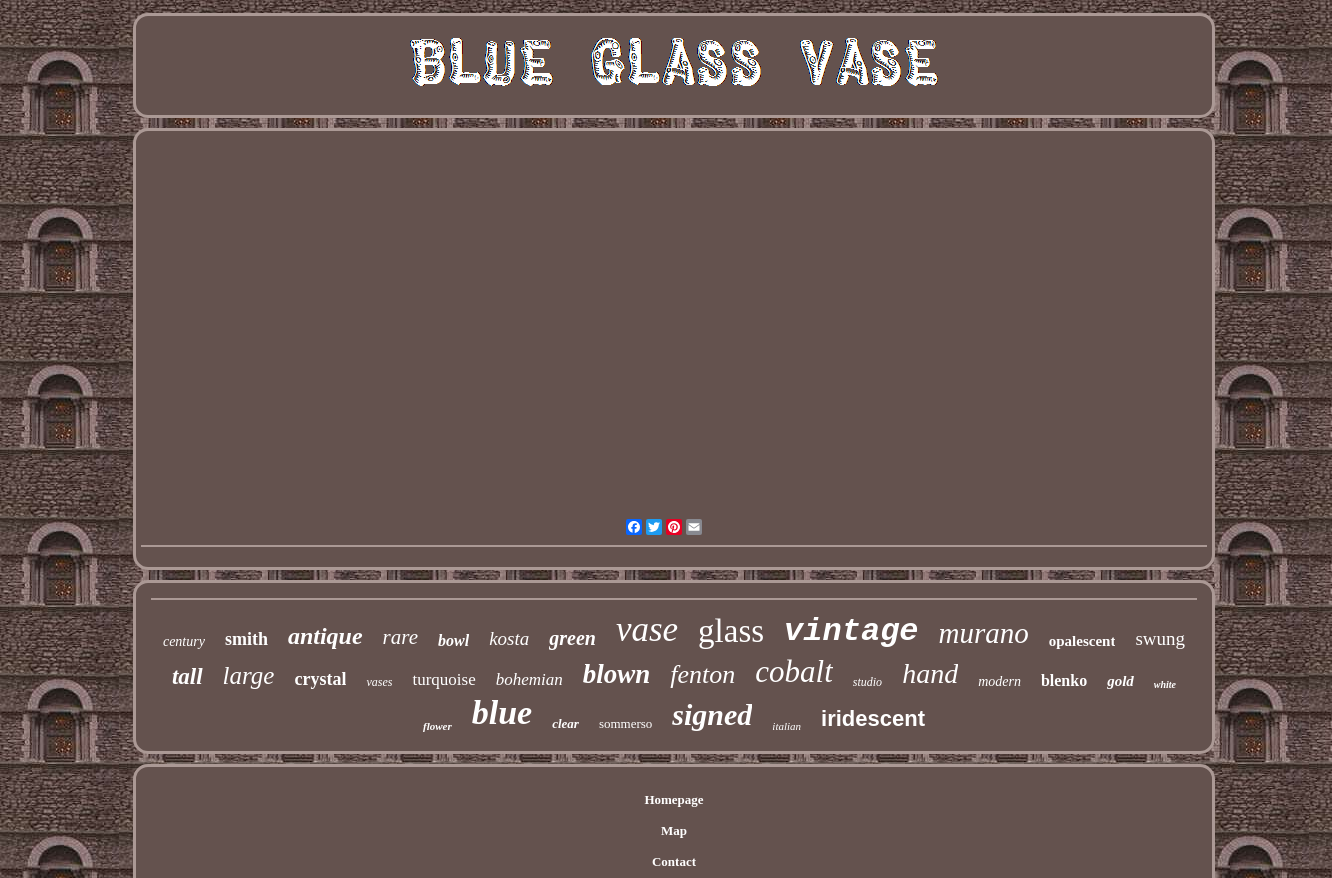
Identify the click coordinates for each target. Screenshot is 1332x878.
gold (1120, 681)
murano (984, 633)
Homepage (673, 799)
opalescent (1082, 641)
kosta (509, 638)
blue (502, 712)
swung (1160, 638)
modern (999, 681)
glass (731, 631)
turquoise (443, 679)
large (249, 675)
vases (379, 682)
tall (187, 676)
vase (647, 629)
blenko (1064, 680)
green (572, 638)
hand (930, 673)
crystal (320, 679)
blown (617, 674)
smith (246, 639)
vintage (851, 631)
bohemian (529, 679)
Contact (674, 861)
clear (565, 723)
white (1165, 684)
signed (712, 714)
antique (325, 636)
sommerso (625, 723)
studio (867, 682)
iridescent (873, 718)
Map (674, 830)
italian (786, 726)
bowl (453, 640)
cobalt (794, 671)
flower (437, 726)
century (184, 641)
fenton (702, 674)
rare (400, 637)
